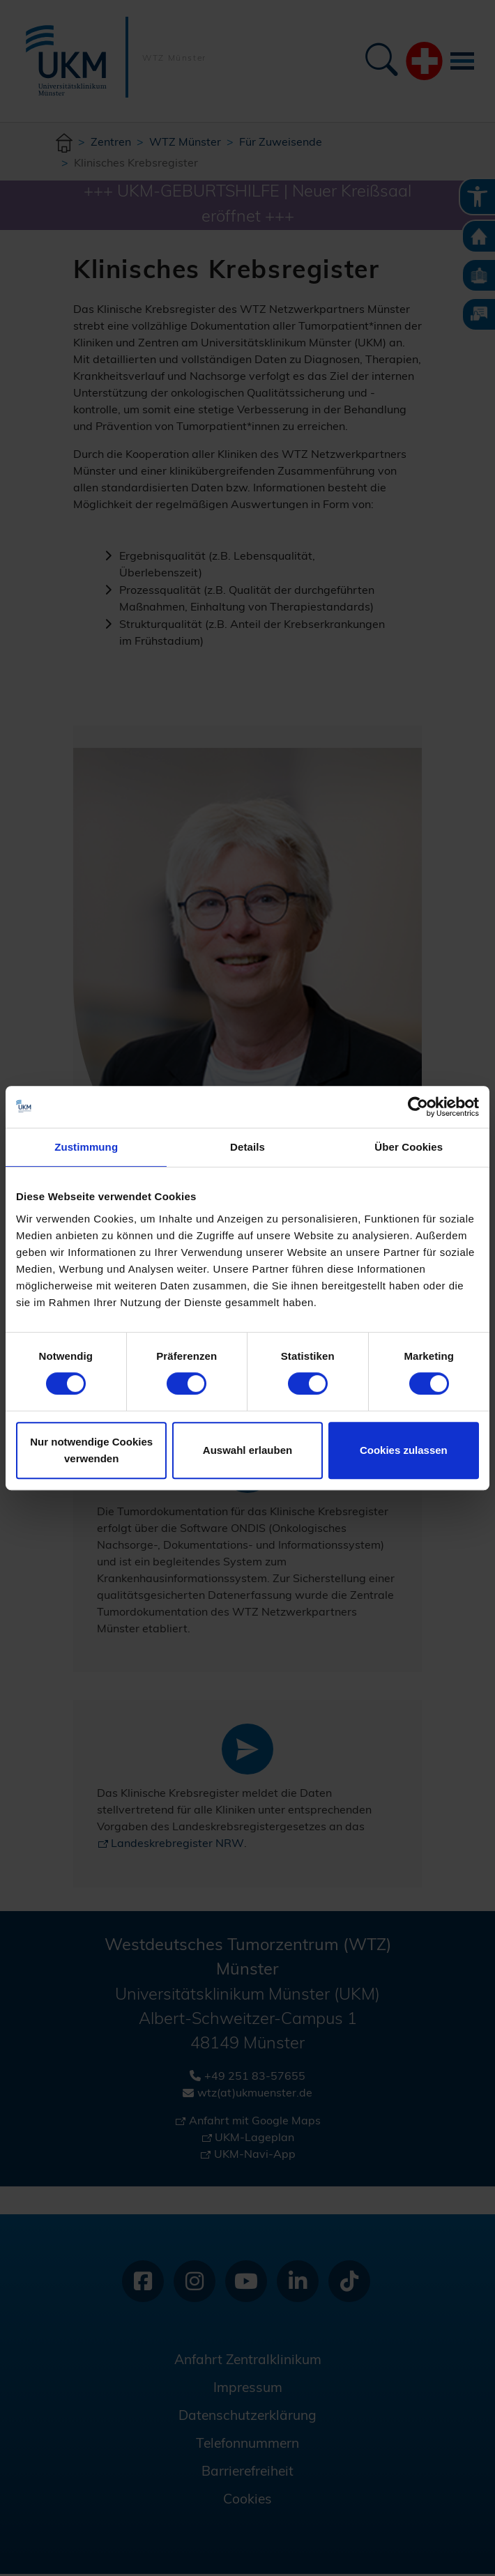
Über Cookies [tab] (408, 1147)
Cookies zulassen (404, 1450)
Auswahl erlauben (247, 1450)
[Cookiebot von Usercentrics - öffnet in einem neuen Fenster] (418, 1106)
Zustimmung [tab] (86, 1147)
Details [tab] (247, 1147)
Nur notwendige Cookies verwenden (91, 1450)
